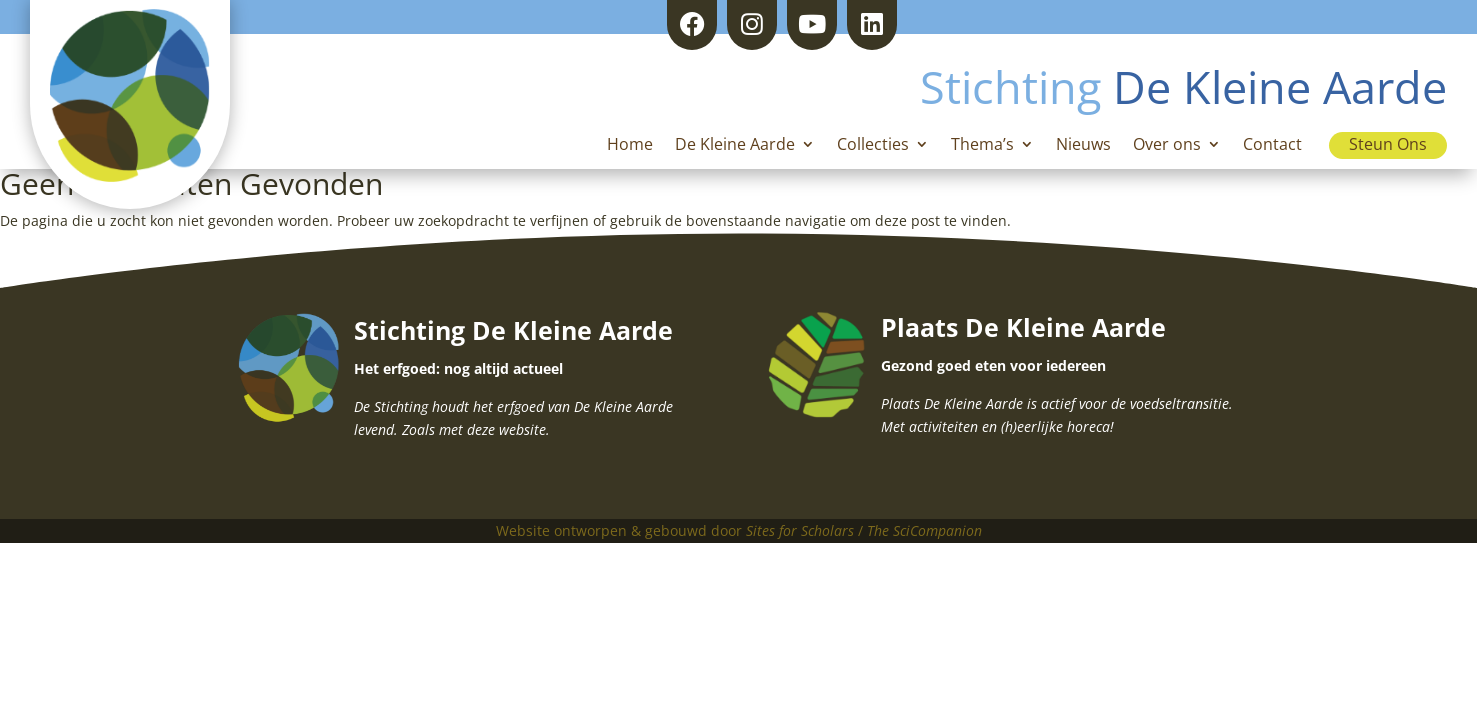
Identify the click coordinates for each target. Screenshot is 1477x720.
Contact (1272, 146)
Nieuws (1083, 146)
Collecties (873, 146)
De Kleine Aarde (735, 146)
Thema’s (982, 146)
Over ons (1167, 146)
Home (630, 146)
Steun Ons (1388, 144)
